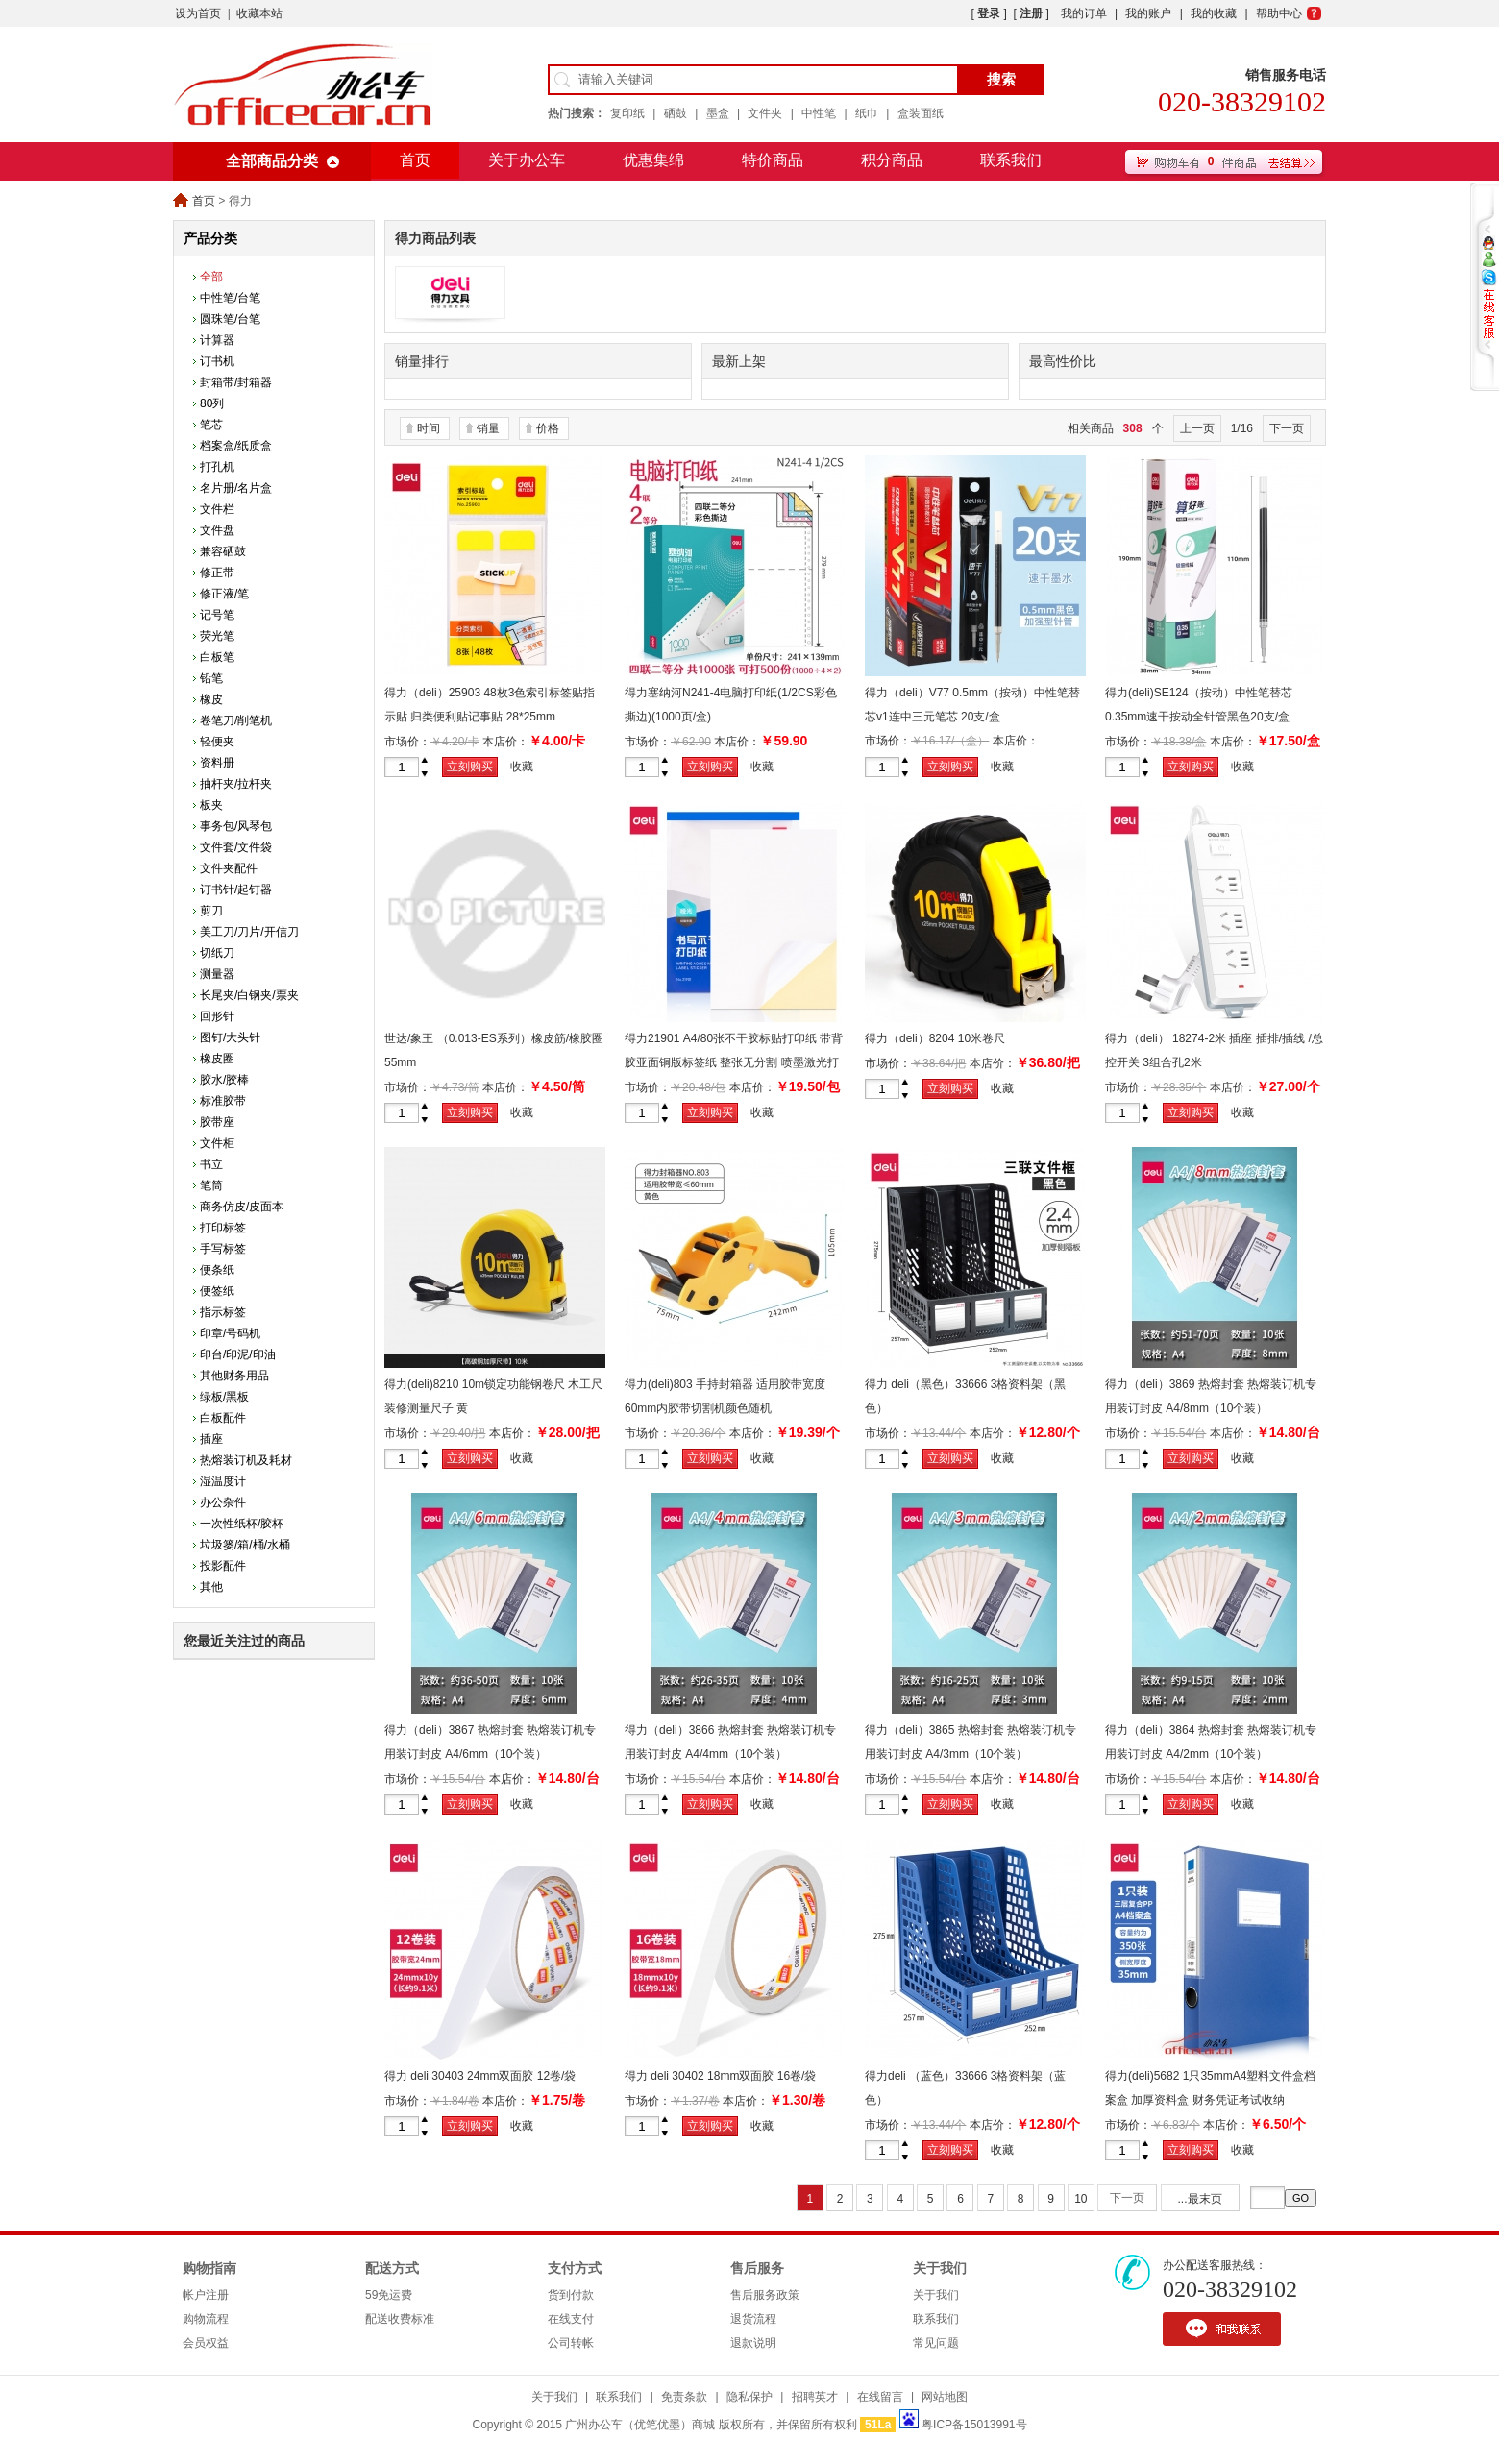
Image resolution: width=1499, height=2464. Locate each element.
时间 (428, 428)
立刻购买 (470, 766)
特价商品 (772, 160)
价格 (547, 428)
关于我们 (940, 2268)
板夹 (211, 805)
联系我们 (1011, 160)
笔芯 (211, 424)
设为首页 (198, 13)
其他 (211, 1587)
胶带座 (217, 1122)
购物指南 (209, 2268)
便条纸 (217, 1270)
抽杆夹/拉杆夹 (236, 784)
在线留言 (880, 2396)
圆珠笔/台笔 (230, 319)
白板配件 (223, 1418)
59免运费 (388, 2295)
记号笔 (217, 615)
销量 (488, 428)
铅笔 (211, 678)
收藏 (521, 766)
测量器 (217, 974)
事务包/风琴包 (236, 826)
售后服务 (757, 2268)
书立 (211, 1164)
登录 (988, 13)
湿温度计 (223, 1481)
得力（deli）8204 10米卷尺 (935, 1038)
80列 (212, 403)
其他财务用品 (234, 1375)
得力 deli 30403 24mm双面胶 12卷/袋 (480, 2076)
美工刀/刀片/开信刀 (249, 932)
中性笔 (818, 113)
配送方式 (392, 2268)
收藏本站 (259, 13)
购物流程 (206, 2319)
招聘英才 (815, 2396)
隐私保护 (749, 2396)
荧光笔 (217, 636)
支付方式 (575, 2268)
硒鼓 (675, 113)
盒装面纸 (920, 113)
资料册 (217, 762)
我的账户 (1148, 13)
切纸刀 (217, 953)
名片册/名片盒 (236, 488)
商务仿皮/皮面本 (241, 1206)
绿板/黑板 (224, 1396)
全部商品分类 (272, 161)
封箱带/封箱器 (236, 382)
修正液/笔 (224, 593)
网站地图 (945, 2396)
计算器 (217, 340)
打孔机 (217, 467)
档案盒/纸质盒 (236, 445)
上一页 (1197, 428)
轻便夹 (217, 741)
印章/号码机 (230, 1333)
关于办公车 (526, 160)
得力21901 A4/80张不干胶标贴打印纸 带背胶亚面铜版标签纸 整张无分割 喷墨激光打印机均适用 (734, 1062)
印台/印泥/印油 (238, 1354)
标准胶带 (223, 1101)
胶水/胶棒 (224, 1079)
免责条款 (684, 2396)
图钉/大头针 (230, 1037)
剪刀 (211, 910)
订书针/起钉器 (236, 889)
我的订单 (1084, 13)
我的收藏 (1214, 13)
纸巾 (866, 113)
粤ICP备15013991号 (974, 2424)
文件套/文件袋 (236, 847)
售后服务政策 (764, 2295)
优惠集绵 (653, 160)
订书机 (217, 361)
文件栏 (217, 509)
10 (1080, 2199)
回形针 (217, 1016)
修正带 (217, 572)
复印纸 (627, 113)
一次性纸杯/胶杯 (241, 1523)
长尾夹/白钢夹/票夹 (249, 995)
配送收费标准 (399, 2319)
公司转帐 (571, 2343)
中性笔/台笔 (230, 298)
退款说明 (753, 2343)
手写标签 (223, 1249)
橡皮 (211, 699)
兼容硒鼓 (223, 551)
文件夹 (765, 113)
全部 (211, 276)
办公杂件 (223, 1502)
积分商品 (891, 160)
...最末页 (1200, 2199)
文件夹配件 (229, 868)
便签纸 (217, 1291)
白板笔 (217, 657)
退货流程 (753, 2319)
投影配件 (223, 1566)
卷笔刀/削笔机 (236, 720)
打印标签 (223, 1227)
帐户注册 (206, 2295)
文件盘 (217, 530)
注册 (1031, 13)
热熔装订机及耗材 (246, 1460)
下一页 (1286, 428)
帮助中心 (1279, 13)
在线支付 (571, 2319)
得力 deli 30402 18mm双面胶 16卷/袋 (720, 2076)
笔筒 (211, 1185)
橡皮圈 (217, 1058)
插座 (211, 1439)
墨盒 (717, 113)
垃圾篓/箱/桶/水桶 (245, 1544)
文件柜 (217, 1143)
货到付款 (571, 2295)
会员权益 (206, 2343)
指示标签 (223, 1312)
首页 (415, 160)
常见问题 (936, 2343)
